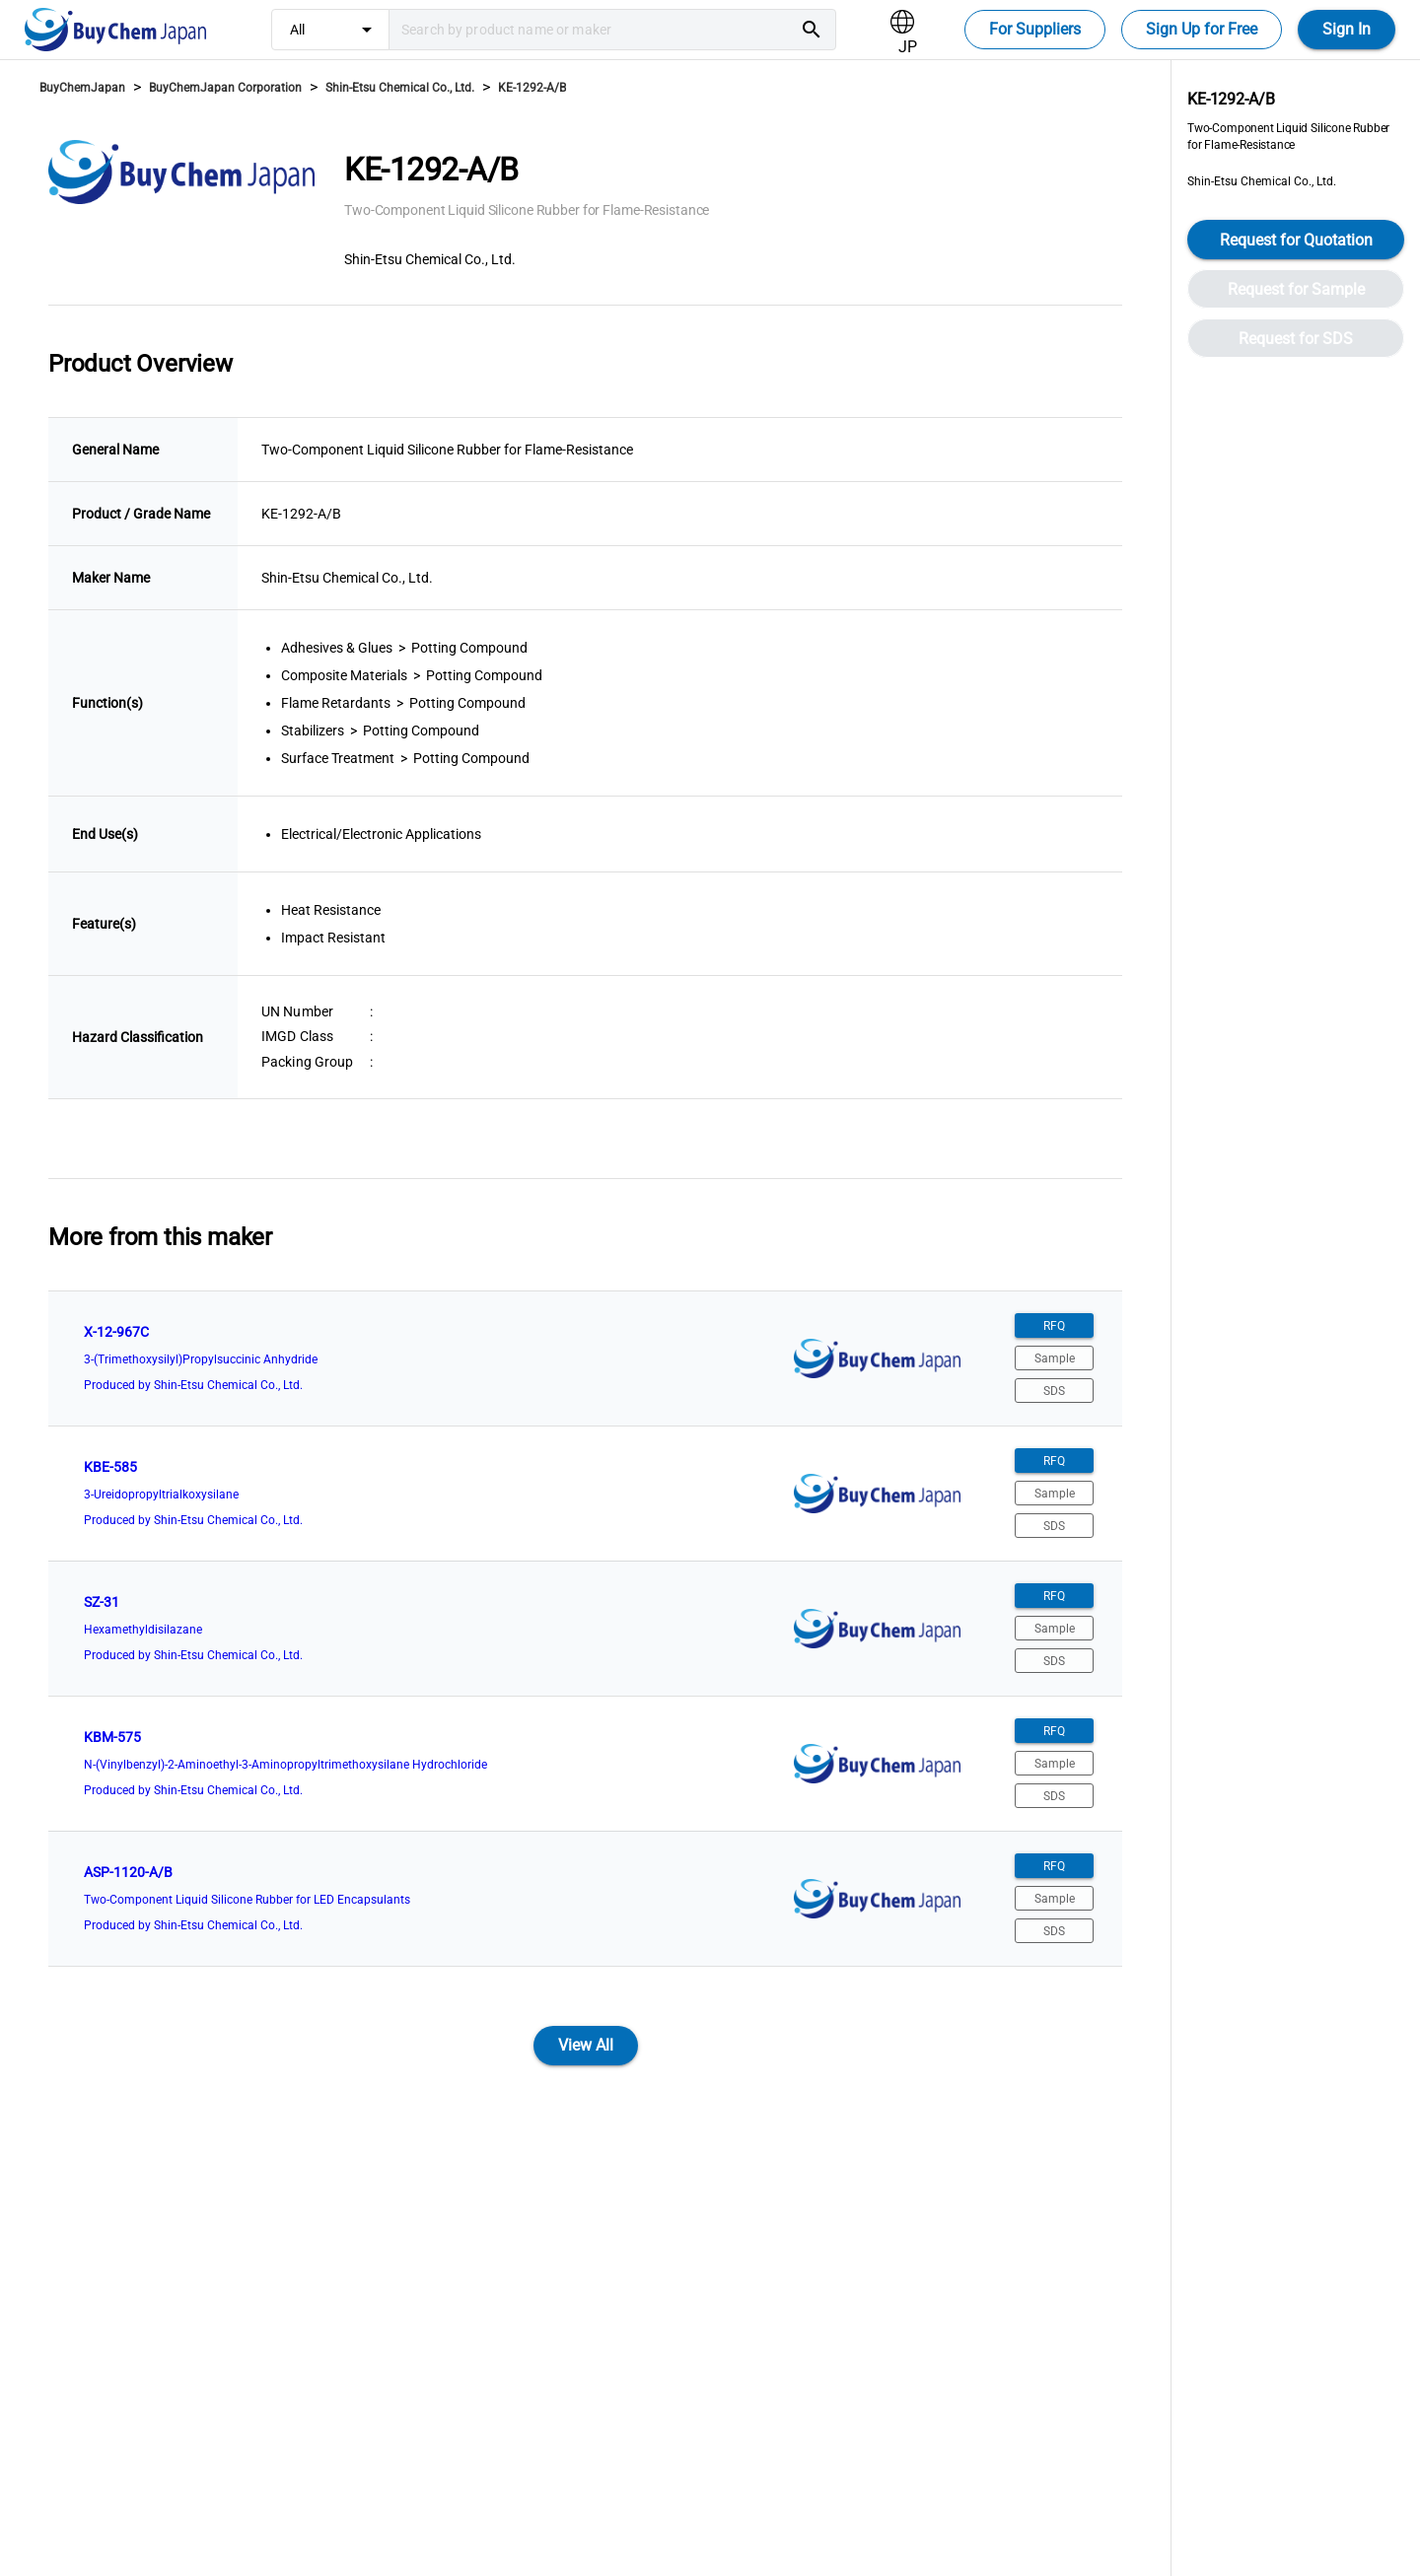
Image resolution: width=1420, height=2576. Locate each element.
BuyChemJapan (82, 88)
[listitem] (585, 1358)
